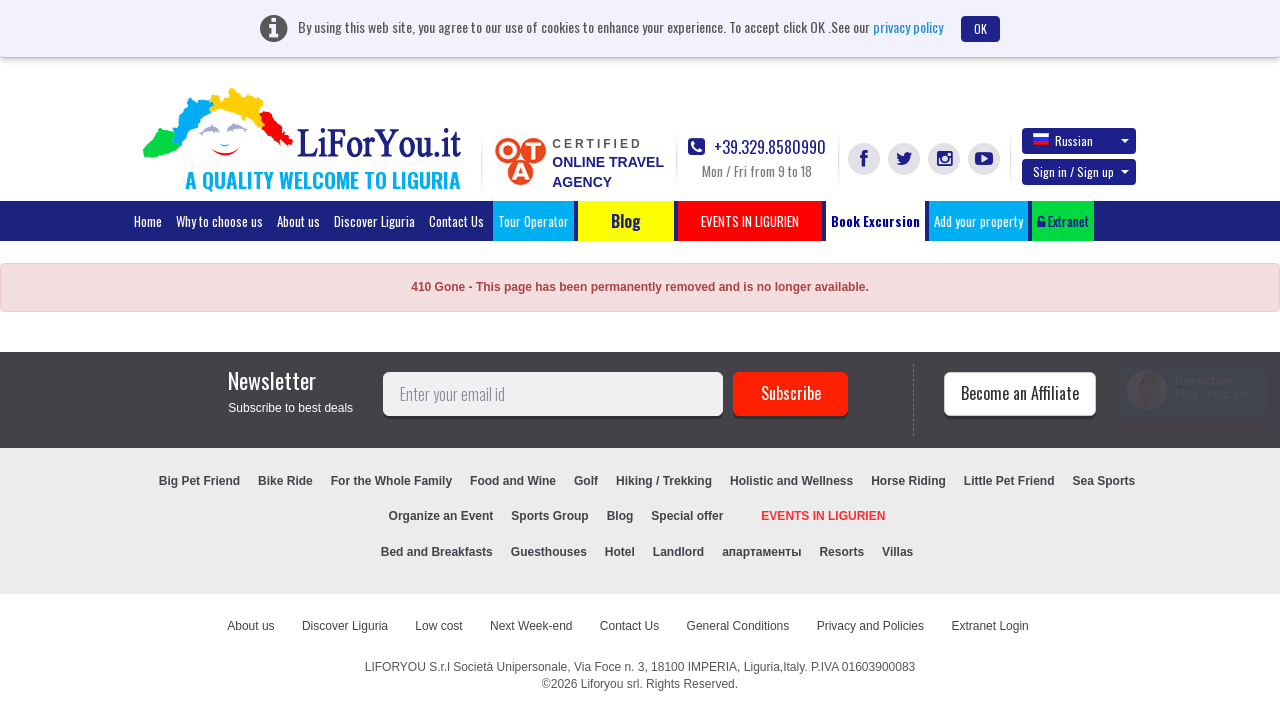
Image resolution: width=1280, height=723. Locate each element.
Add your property (978, 221)
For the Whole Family (391, 481)
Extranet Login (989, 626)
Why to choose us (219, 221)
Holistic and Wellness (791, 481)
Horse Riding (908, 481)
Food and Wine (513, 481)
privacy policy (908, 26)
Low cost (438, 626)
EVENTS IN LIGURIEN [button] (750, 221)
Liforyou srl (610, 684)
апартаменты (761, 552)
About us (298, 221)
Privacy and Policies (870, 626)
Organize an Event (441, 516)
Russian (1081, 140)
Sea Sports (1104, 481)
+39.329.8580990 (757, 147)
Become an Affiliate (1020, 393)
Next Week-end (531, 626)
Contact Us (456, 221)
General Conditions (738, 626)
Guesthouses (549, 552)
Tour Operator (533, 221)
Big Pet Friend (199, 481)
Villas (897, 552)
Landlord (678, 552)
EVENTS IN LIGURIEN (823, 516)
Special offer (687, 516)
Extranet (1063, 221)
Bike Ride (285, 481)
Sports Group (549, 516)
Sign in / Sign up (1081, 171)
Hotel (620, 552)
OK (980, 28)
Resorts (841, 552)
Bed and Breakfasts (437, 552)
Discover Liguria (374, 221)
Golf (586, 481)
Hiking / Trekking (664, 481)
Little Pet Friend (1009, 481)
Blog (620, 516)
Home (148, 221)
